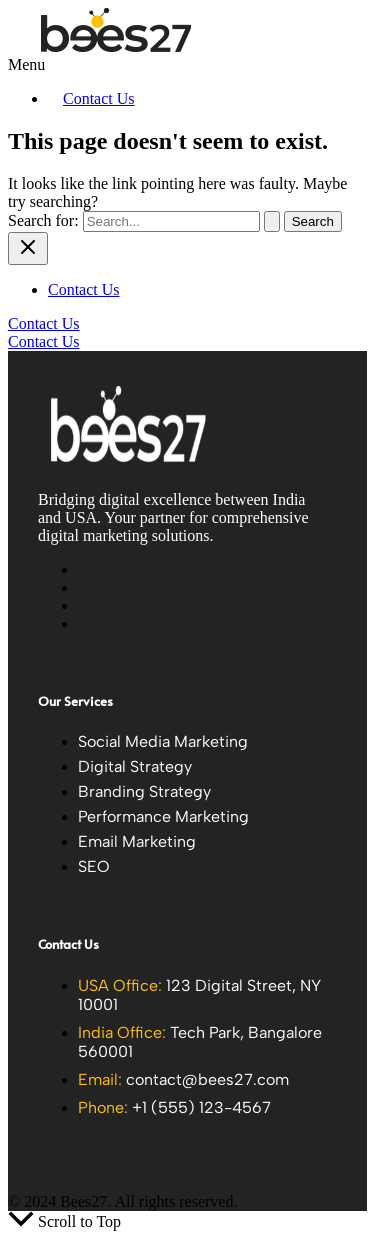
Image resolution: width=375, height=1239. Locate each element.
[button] (80, 65)
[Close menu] (28, 248)
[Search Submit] (272, 221)
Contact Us (99, 98)
